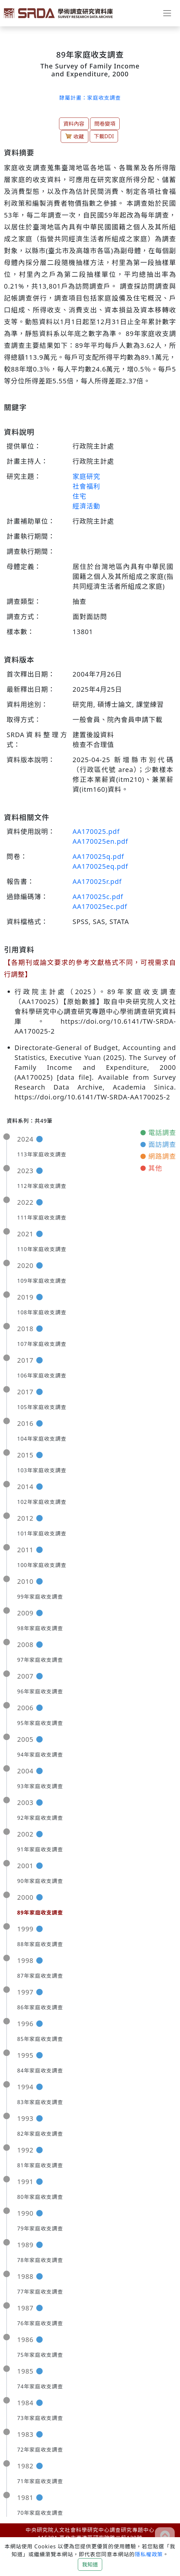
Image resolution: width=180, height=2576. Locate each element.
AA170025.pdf (96, 831)
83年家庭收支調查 (40, 2102)
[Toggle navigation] (167, 13)
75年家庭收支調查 (40, 2354)
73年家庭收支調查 (40, 2418)
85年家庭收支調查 (40, 2039)
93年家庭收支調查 (40, 1786)
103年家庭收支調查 (41, 1470)
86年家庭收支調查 (40, 2007)
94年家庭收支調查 (40, 1754)
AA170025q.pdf (98, 856)
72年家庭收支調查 (40, 2449)
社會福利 (86, 486)
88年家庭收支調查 (40, 1944)
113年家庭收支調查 (41, 1154)
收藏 (74, 136)
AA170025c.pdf (98, 896)
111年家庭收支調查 (41, 1217)
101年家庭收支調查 (41, 1533)
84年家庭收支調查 (40, 2070)
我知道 (90, 2564)
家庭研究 (86, 476)
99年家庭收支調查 (40, 1596)
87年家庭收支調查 (40, 1975)
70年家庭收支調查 (40, 2512)
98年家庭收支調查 (40, 1628)
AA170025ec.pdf (100, 906)
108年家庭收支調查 (41, 1312)
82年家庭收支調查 (40, 2133)
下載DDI (104, 136)
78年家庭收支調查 (40, 2260)
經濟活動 (86, 506)
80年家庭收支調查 (40, 2197)
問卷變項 (104, 123)
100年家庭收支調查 (41, 1565)
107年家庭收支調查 (41, 1344)
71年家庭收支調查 (40, 2481)
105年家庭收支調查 (41, 1407)
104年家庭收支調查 (41, 1438)
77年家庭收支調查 (40, 2291)
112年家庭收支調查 (41, 1186)
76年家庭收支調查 (40, 2323)
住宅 (79, 496)
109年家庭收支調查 (41, 1280)
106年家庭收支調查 (41, 1375)
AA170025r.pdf (97, 881)
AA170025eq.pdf (100, 866)
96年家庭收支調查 (40, 1691)
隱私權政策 (149, 2554)
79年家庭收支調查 (40, 2228)
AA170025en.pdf (100, 841)
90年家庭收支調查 (40, 1881)
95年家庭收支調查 (40, 1723)
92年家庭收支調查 (40, 1817)
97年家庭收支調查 (40, 1659)
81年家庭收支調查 (40, 2165)
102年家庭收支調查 (41, 1502)
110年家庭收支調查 (41, 1249)
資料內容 (73, 123)
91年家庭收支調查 (40, 1849)
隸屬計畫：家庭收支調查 (90, 97)
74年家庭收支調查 (40, 2386)
